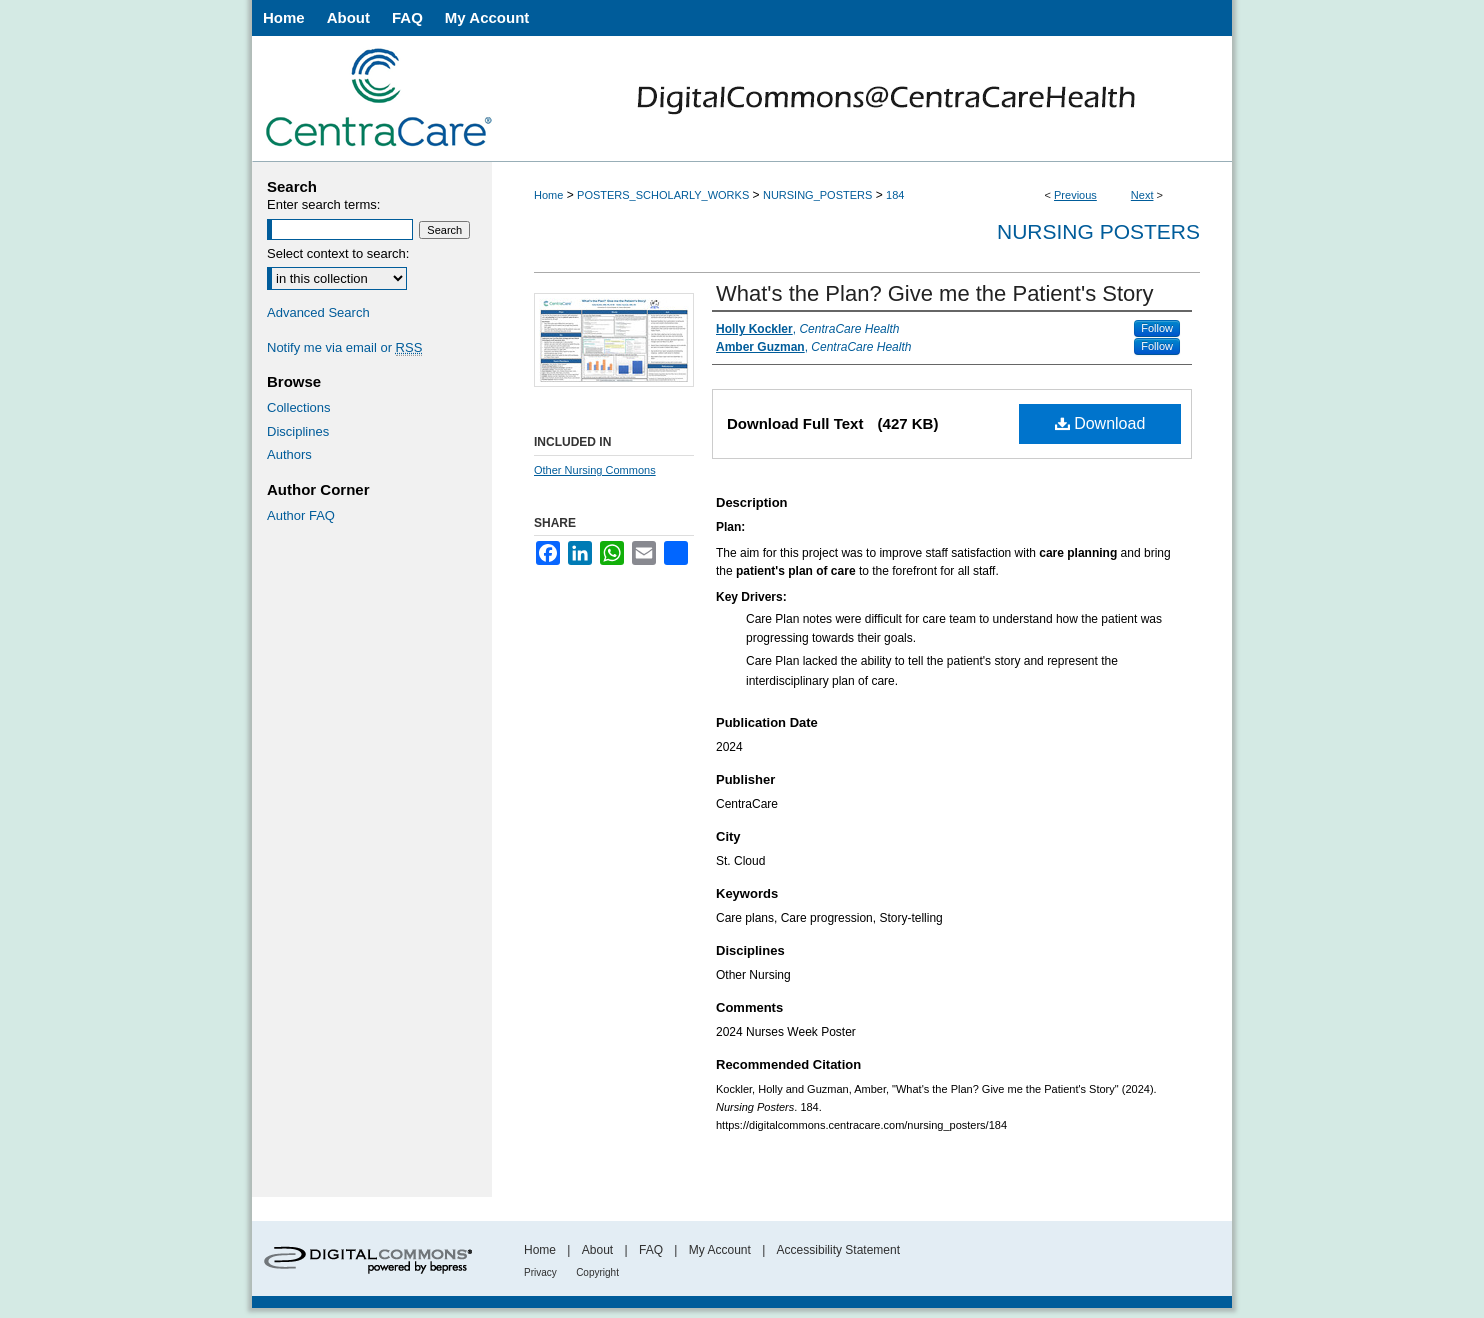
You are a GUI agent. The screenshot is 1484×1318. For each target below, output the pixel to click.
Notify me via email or (344, 348)
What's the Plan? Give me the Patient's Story (935, 293)
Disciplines (298, 431)
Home (548, 195)
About (597, 1250)
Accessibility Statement (838, 1250)
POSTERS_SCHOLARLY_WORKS (663, 195)
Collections (299, 407)
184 (895, 195)
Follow (1157, 328)
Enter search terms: (323, 204)
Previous (1075, 195)
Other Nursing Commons (595, 470)
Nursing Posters (1098, 231)
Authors (289, 454)
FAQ (651, 1250)
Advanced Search (318, 312)
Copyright (597, 1272)
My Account (720, 1250)
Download (1100, 423)
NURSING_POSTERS (817, 195)
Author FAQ (301, 515)
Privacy (540, 1272)
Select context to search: (338, 253)
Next (1142, 195)
